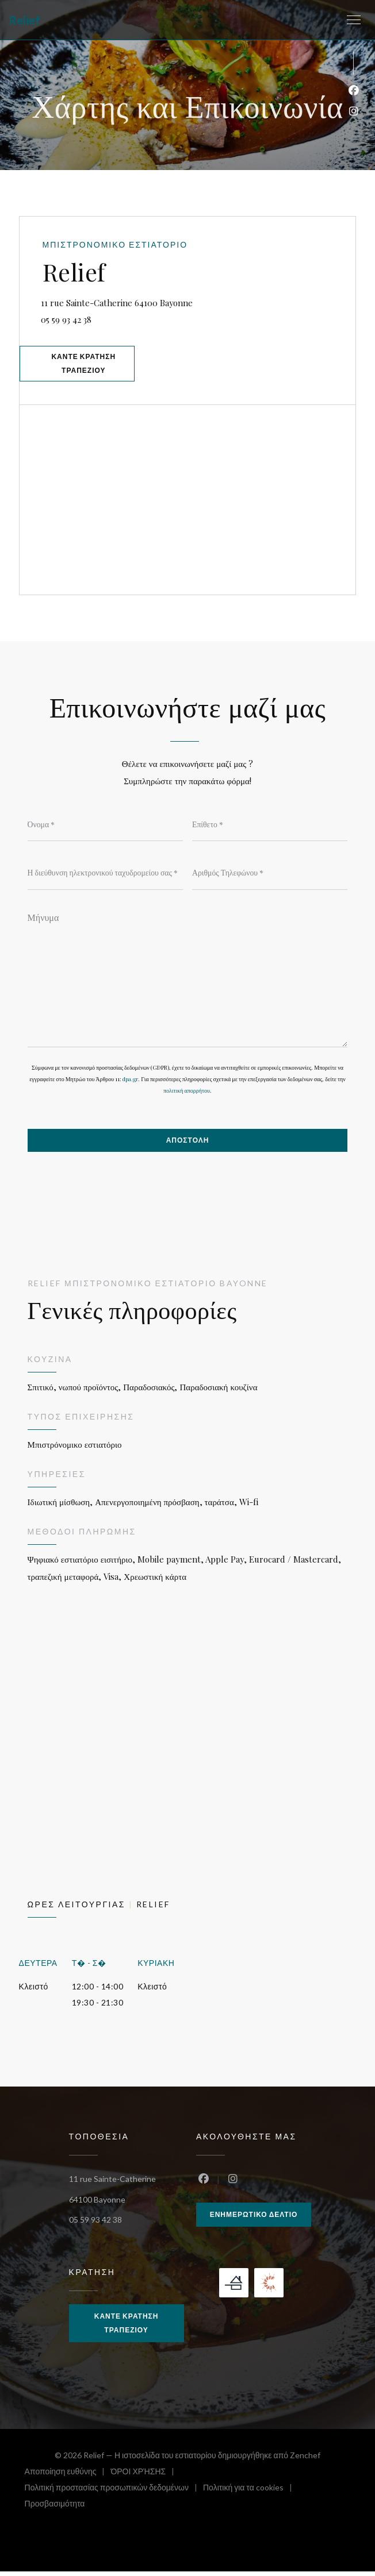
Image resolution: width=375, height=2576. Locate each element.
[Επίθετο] (269, 826)
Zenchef (305, 2460)
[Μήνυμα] (188, 979)
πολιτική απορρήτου (186, 1094)
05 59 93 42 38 (68, 320)
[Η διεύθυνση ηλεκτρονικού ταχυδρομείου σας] (105, 875)
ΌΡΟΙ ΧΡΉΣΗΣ (145, 2477)
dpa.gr (130, 1082)
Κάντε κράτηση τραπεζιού (85, 365)
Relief (24, 20)
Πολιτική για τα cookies (250, 2493)
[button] (353, 20)
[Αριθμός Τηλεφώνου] (269, 875)
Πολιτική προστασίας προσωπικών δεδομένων (114, 2493)
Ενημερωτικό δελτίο (254, 2218)
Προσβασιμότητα (55, 2509)
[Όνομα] (105, 826)
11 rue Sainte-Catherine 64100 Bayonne (167, 302)
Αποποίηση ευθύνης (68, 2477)
